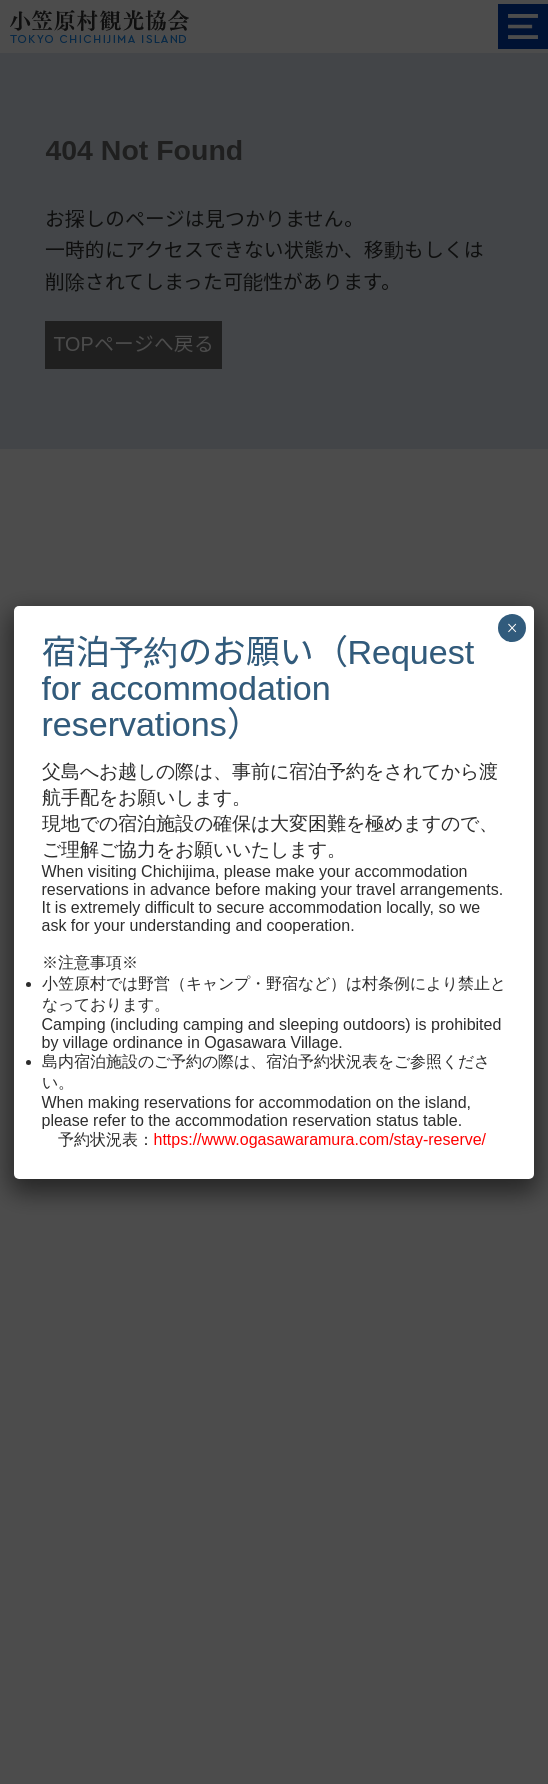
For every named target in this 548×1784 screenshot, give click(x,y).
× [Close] (511, 628)
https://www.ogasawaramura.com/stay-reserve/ (320, 1139)
